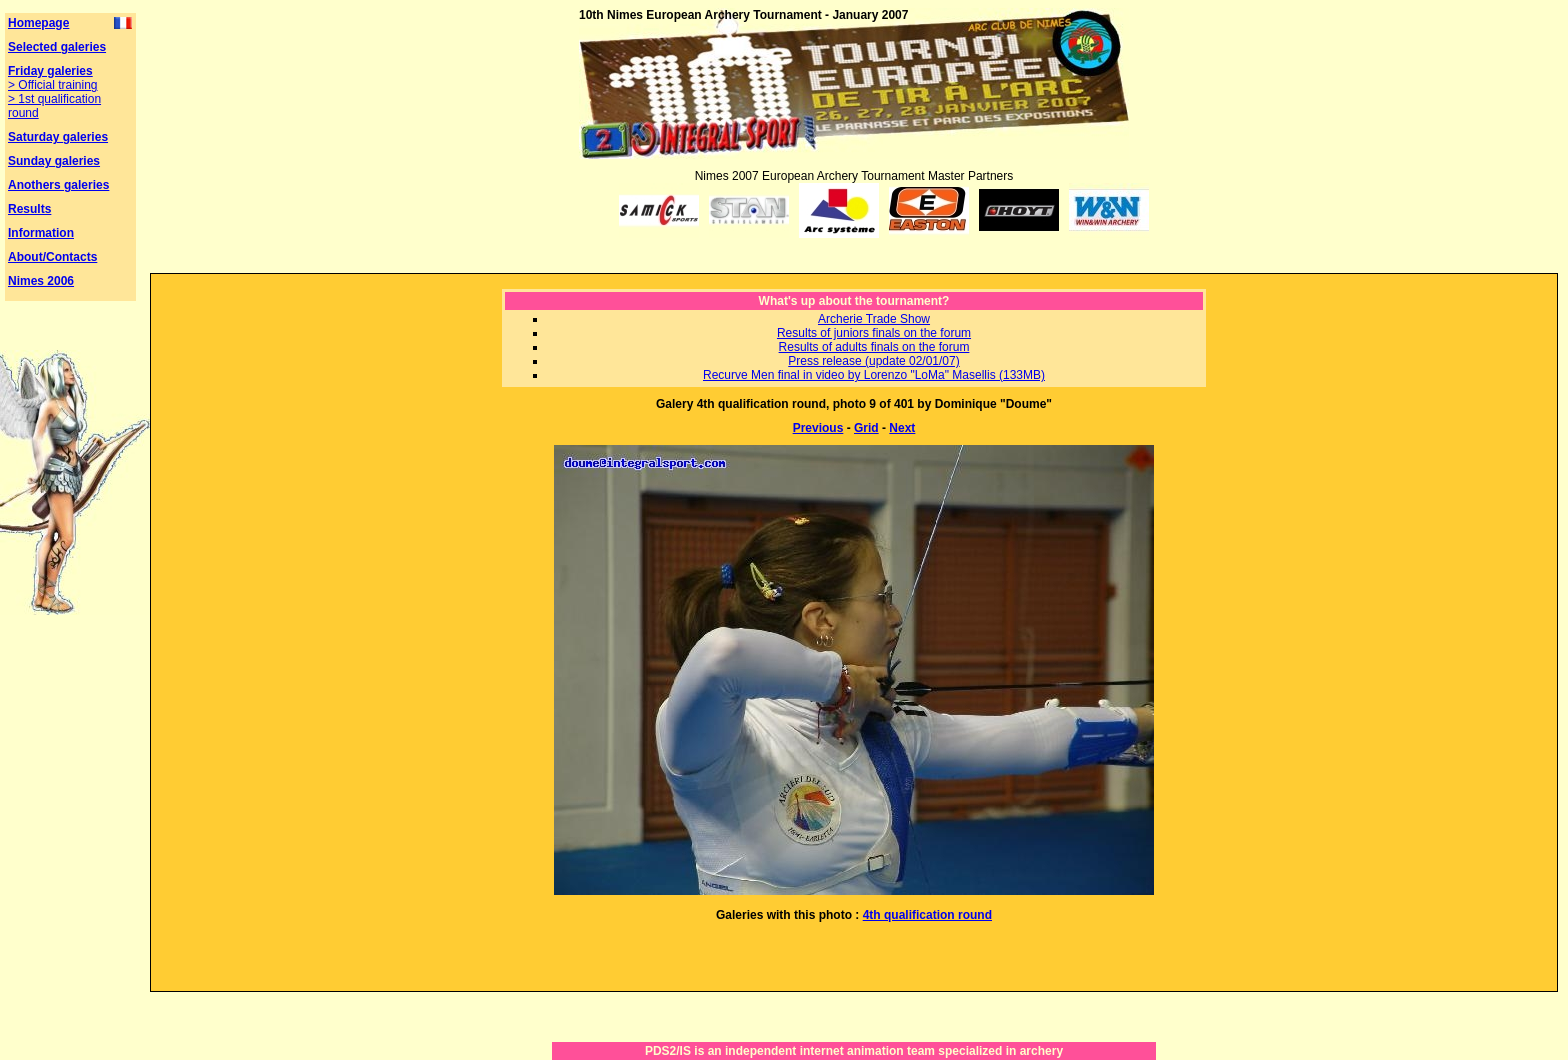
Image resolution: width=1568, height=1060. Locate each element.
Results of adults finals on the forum (874, 347)
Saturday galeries (58, 137)
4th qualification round (927, 915)
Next (902, 428)
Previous (818, 428)
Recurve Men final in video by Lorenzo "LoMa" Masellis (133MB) (874, 375)
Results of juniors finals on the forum (874, 333)
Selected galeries (57, 47)
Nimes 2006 (41, 281)
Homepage (38, 23)
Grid (866, 428)
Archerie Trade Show (874, 319)
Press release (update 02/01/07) (873, 361)
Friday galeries (50, 71)
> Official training (53, 85)
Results (29, 209)
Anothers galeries (58, 185)
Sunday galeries (54, 161)
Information (41, 233)
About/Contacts (52, 257)
